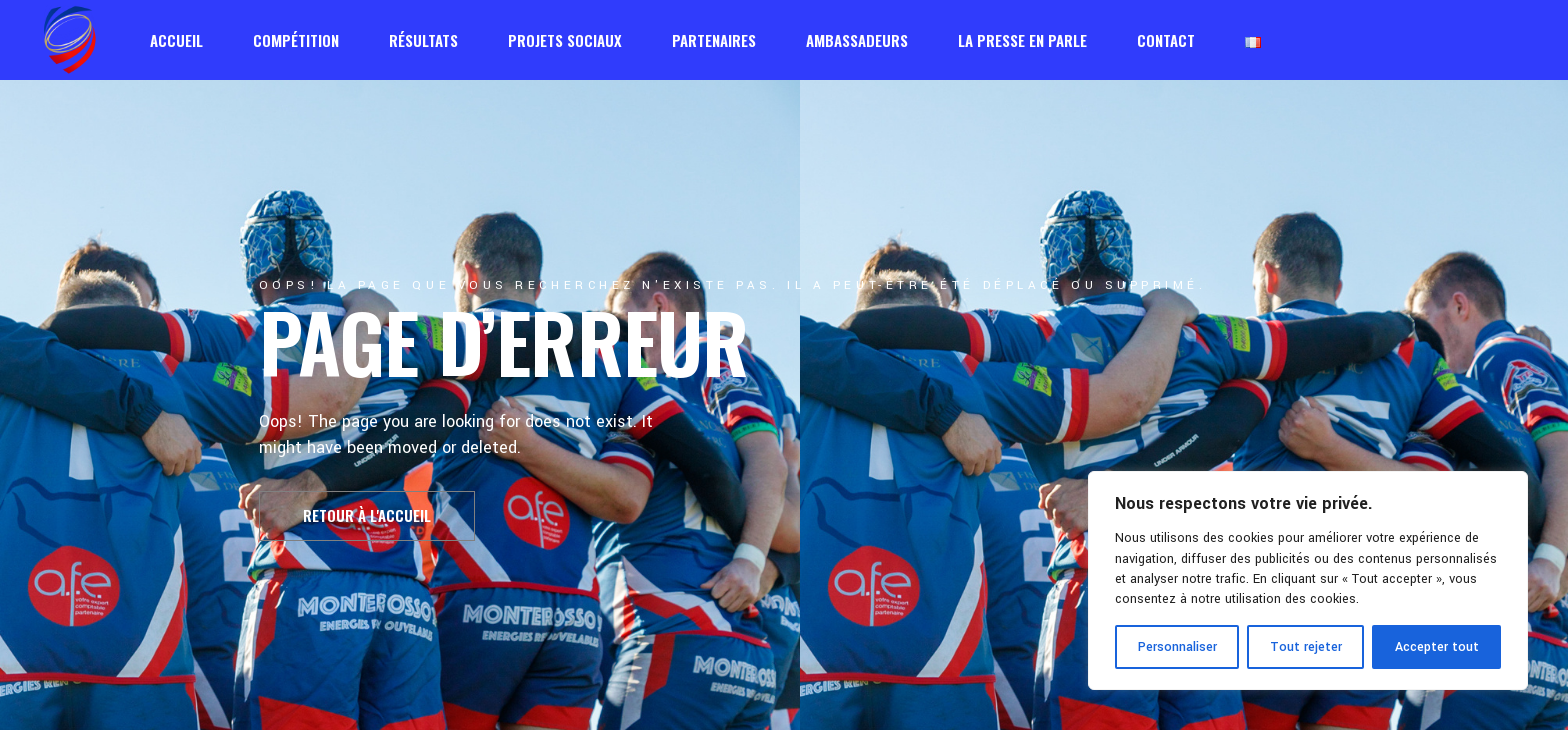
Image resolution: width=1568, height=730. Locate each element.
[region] (1308, 580)
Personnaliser (1177, 647)
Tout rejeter (1306, 647)
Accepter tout (1437, 647)
